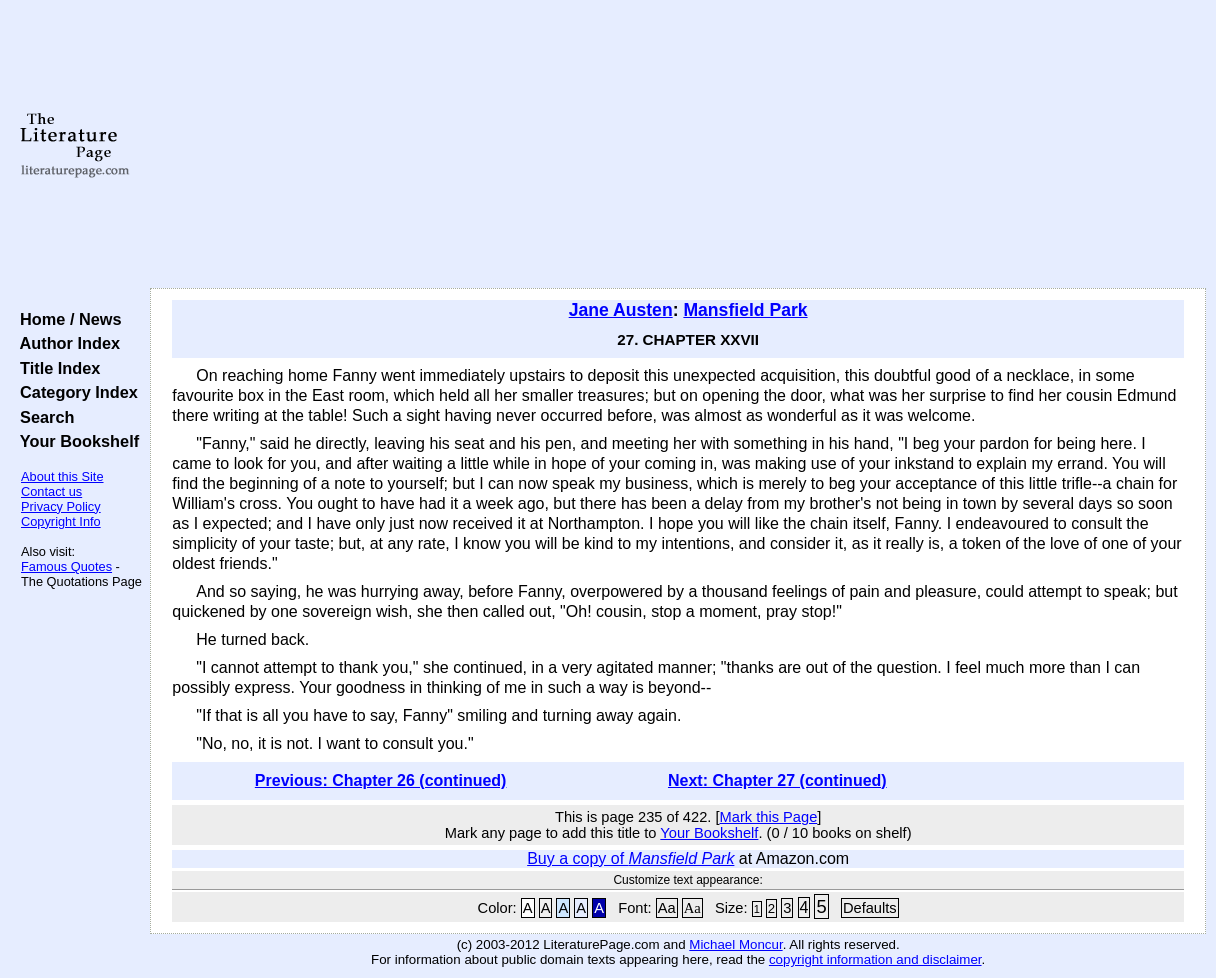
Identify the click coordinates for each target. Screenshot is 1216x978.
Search (42, 417)
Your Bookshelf (75, 441)
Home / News (66, 319)
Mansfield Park (745, 310)
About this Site (62, 476)
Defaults (870, 908)
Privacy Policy (61, 506)
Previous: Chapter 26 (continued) (381, 780)
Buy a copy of (630, 858)
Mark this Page (769, 817)
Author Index (65, 343)
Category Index (74, 392)
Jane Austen (621, 310)
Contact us (51, 491)
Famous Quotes (66, 566)
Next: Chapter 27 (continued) (777, 780)
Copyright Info (61, 521)
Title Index (55, 368)
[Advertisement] (678, 145)
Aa (667, 908)
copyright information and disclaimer (875, 959)
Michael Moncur (735, 944)
